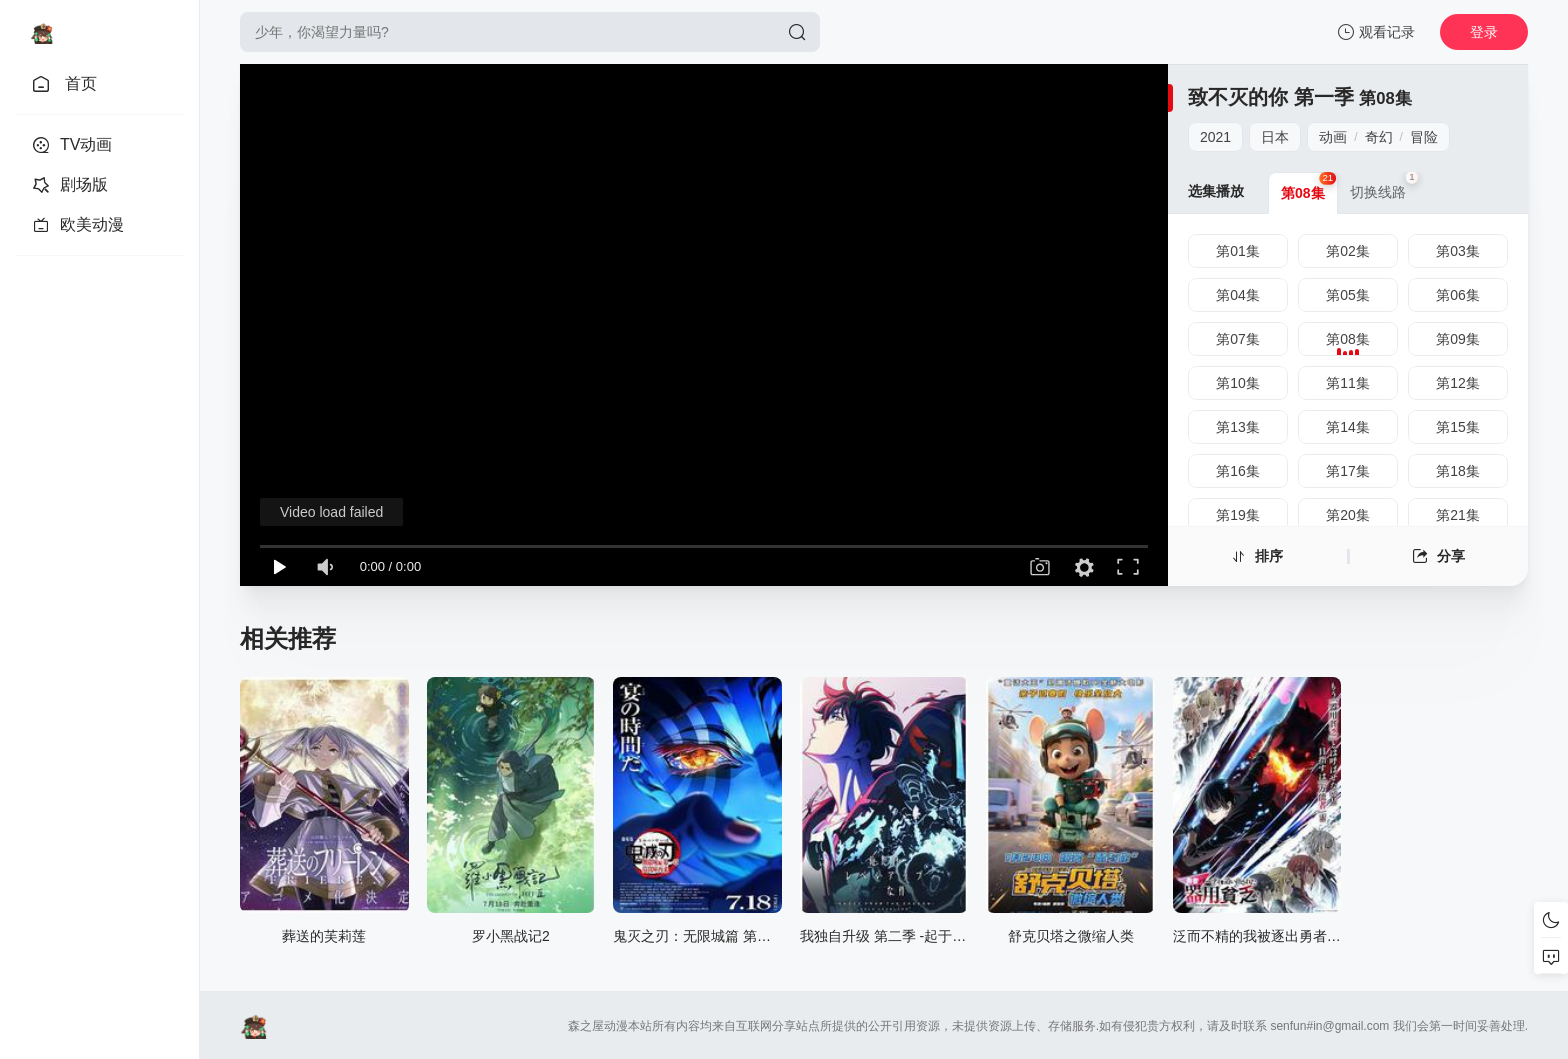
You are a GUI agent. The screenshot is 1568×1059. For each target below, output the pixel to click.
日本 (1275, 137)
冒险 (1424, 137)
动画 (1333, 137)
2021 (1215, 137)
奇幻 (1379, 137)
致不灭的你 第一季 (1271, 97)
